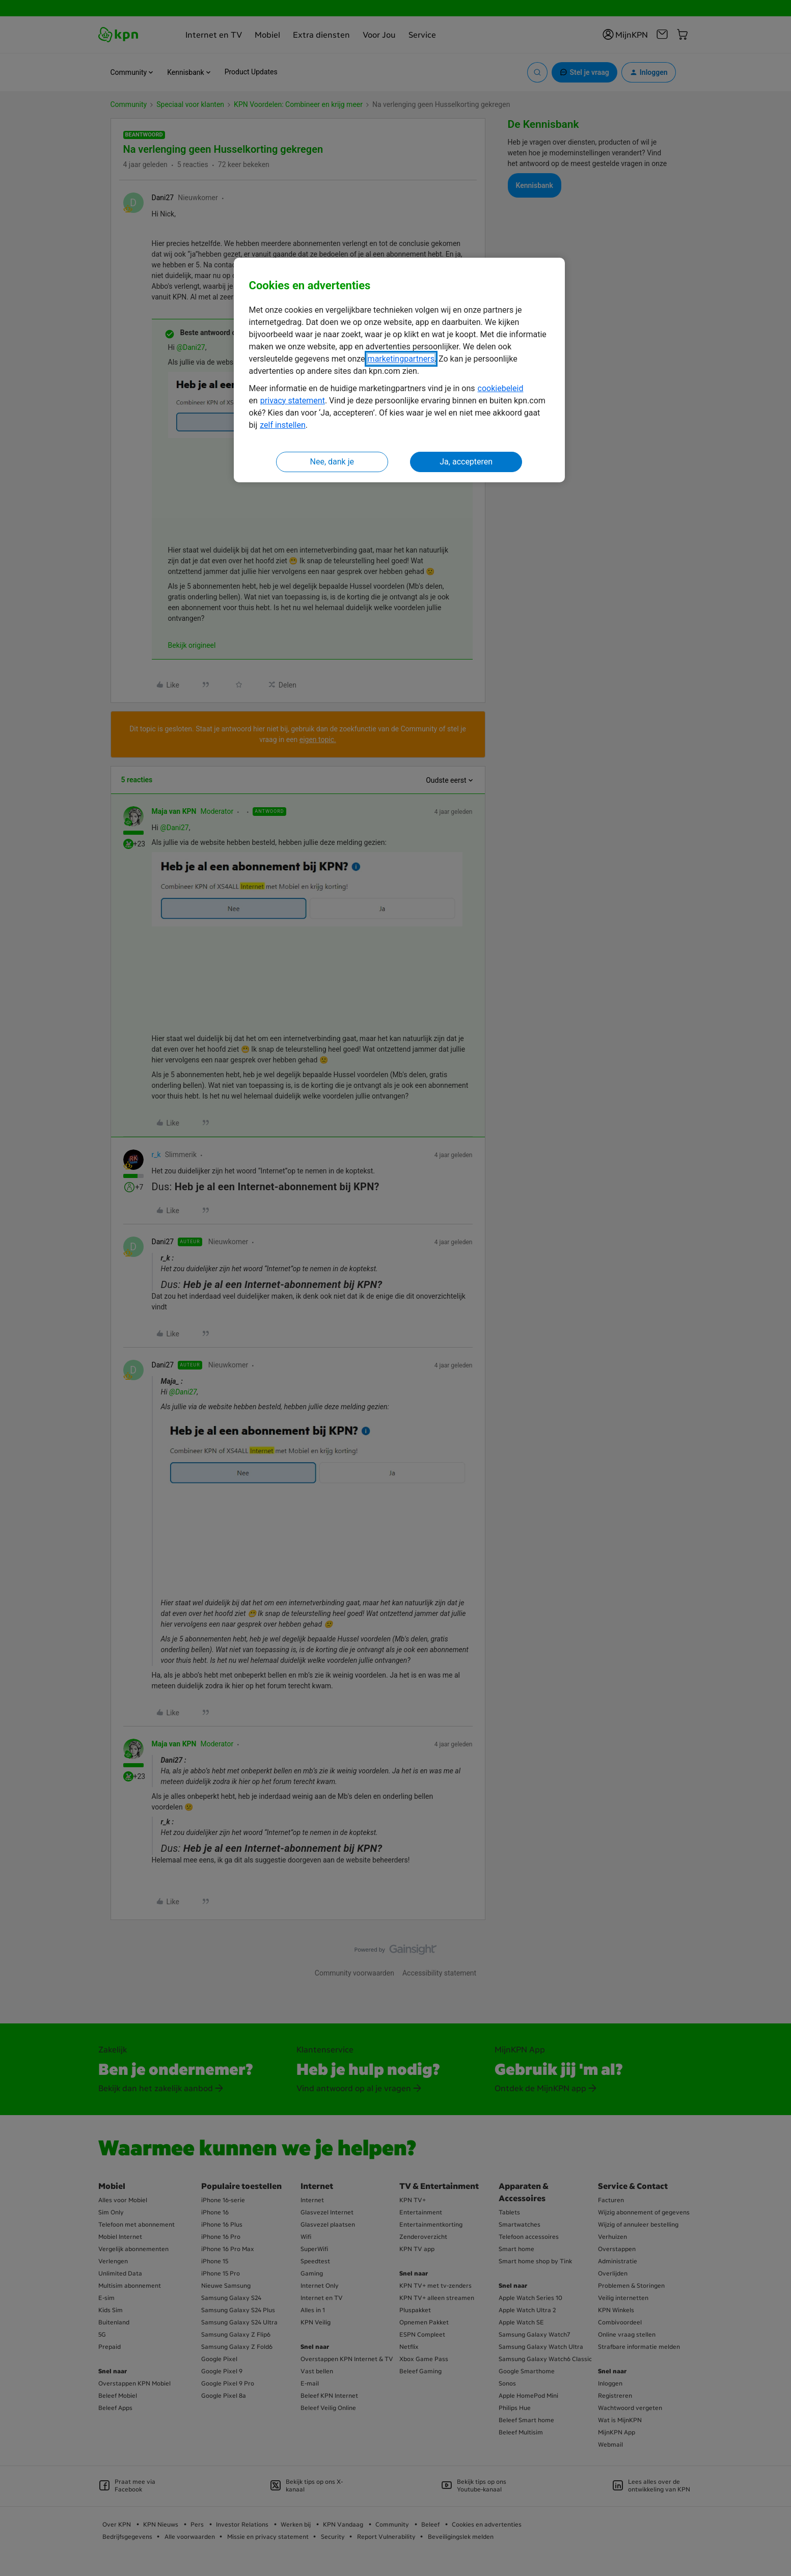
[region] (399, 370)
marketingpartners (401, 359)
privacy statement (292, 400)
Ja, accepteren (466, 462)
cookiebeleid (501, 388)
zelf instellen (283, 425)
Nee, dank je (332, 462)
